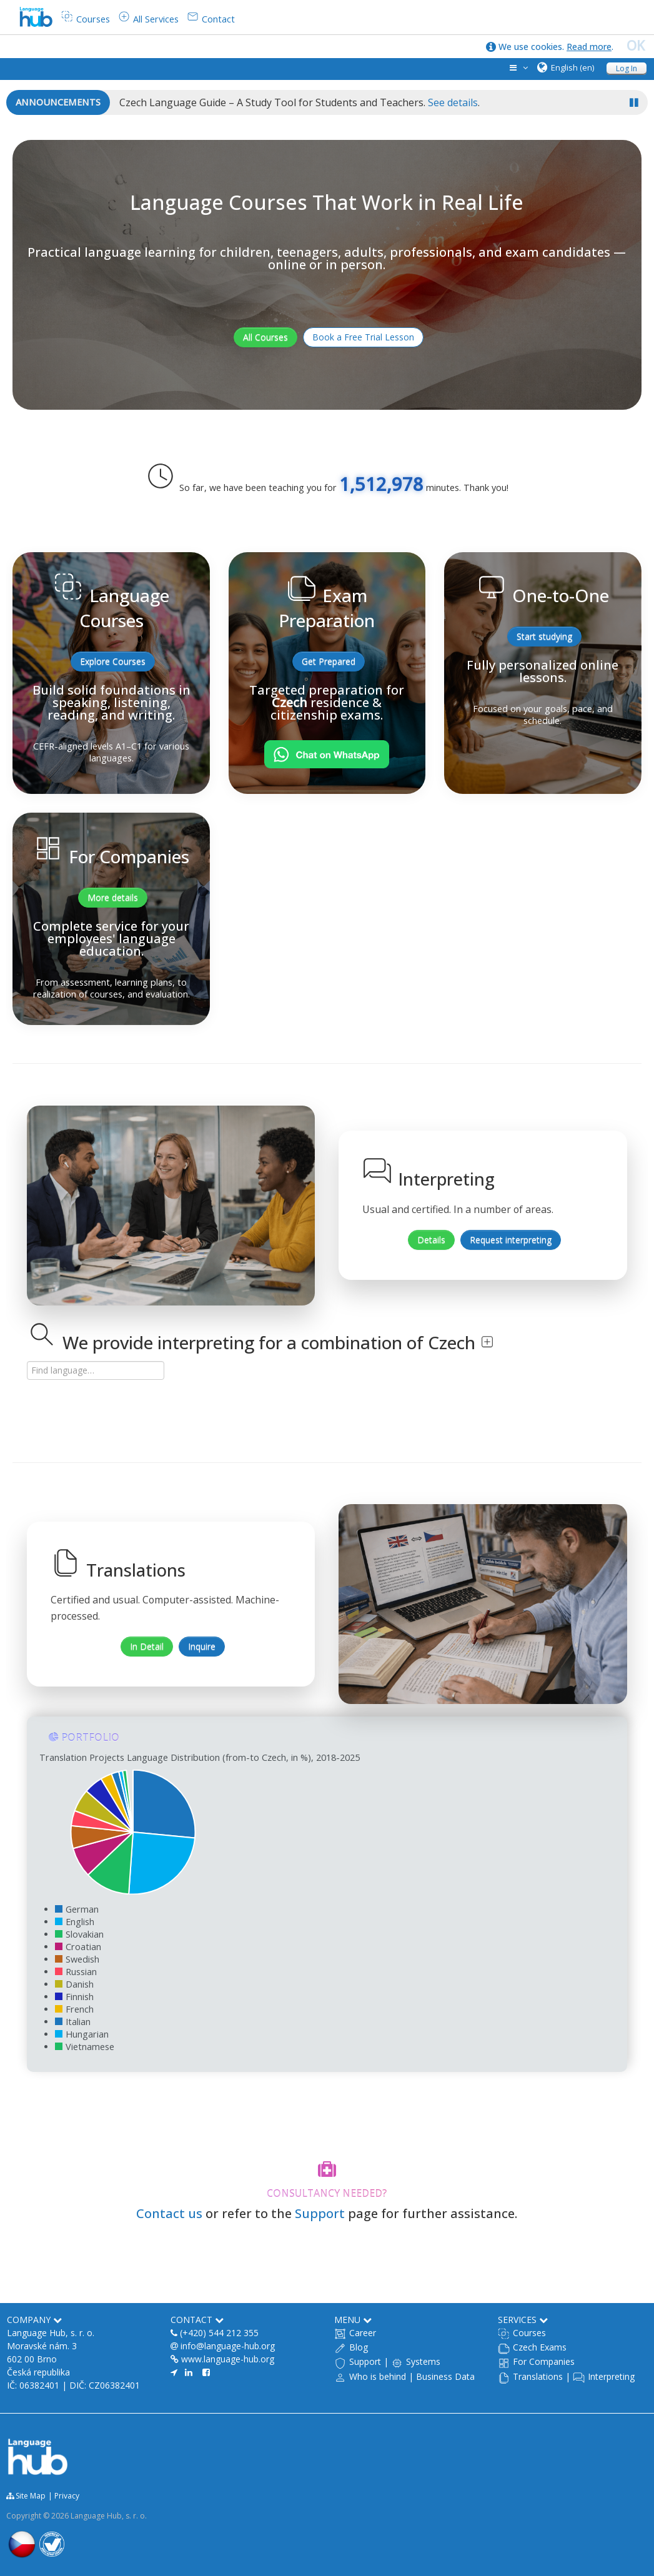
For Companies (544, 2361)
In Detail (147, 1646)
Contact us (169, 2213)
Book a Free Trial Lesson (363, 337)
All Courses (265, 337)
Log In (626, 68)
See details (453, 102)
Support (320, 2213)
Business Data (445, 2376)
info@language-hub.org (228, 2346)
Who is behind (377, 2376)
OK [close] (636, 45)
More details (112, 897)
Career (362, 2333)
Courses (529, 2333)
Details (431, 1240)
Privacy (66, 2495)
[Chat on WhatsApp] (326, 754)
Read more (589, 46)
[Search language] (95, 1370)
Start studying (544, 636)
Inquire (202, 1646)
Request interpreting (511, 1240)
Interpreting (611, 2376)
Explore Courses (113, 661)
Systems (423, 2361)
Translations (538, 2376)
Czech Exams (540, 2347)
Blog (358, 2347)
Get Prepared (328, 661)
